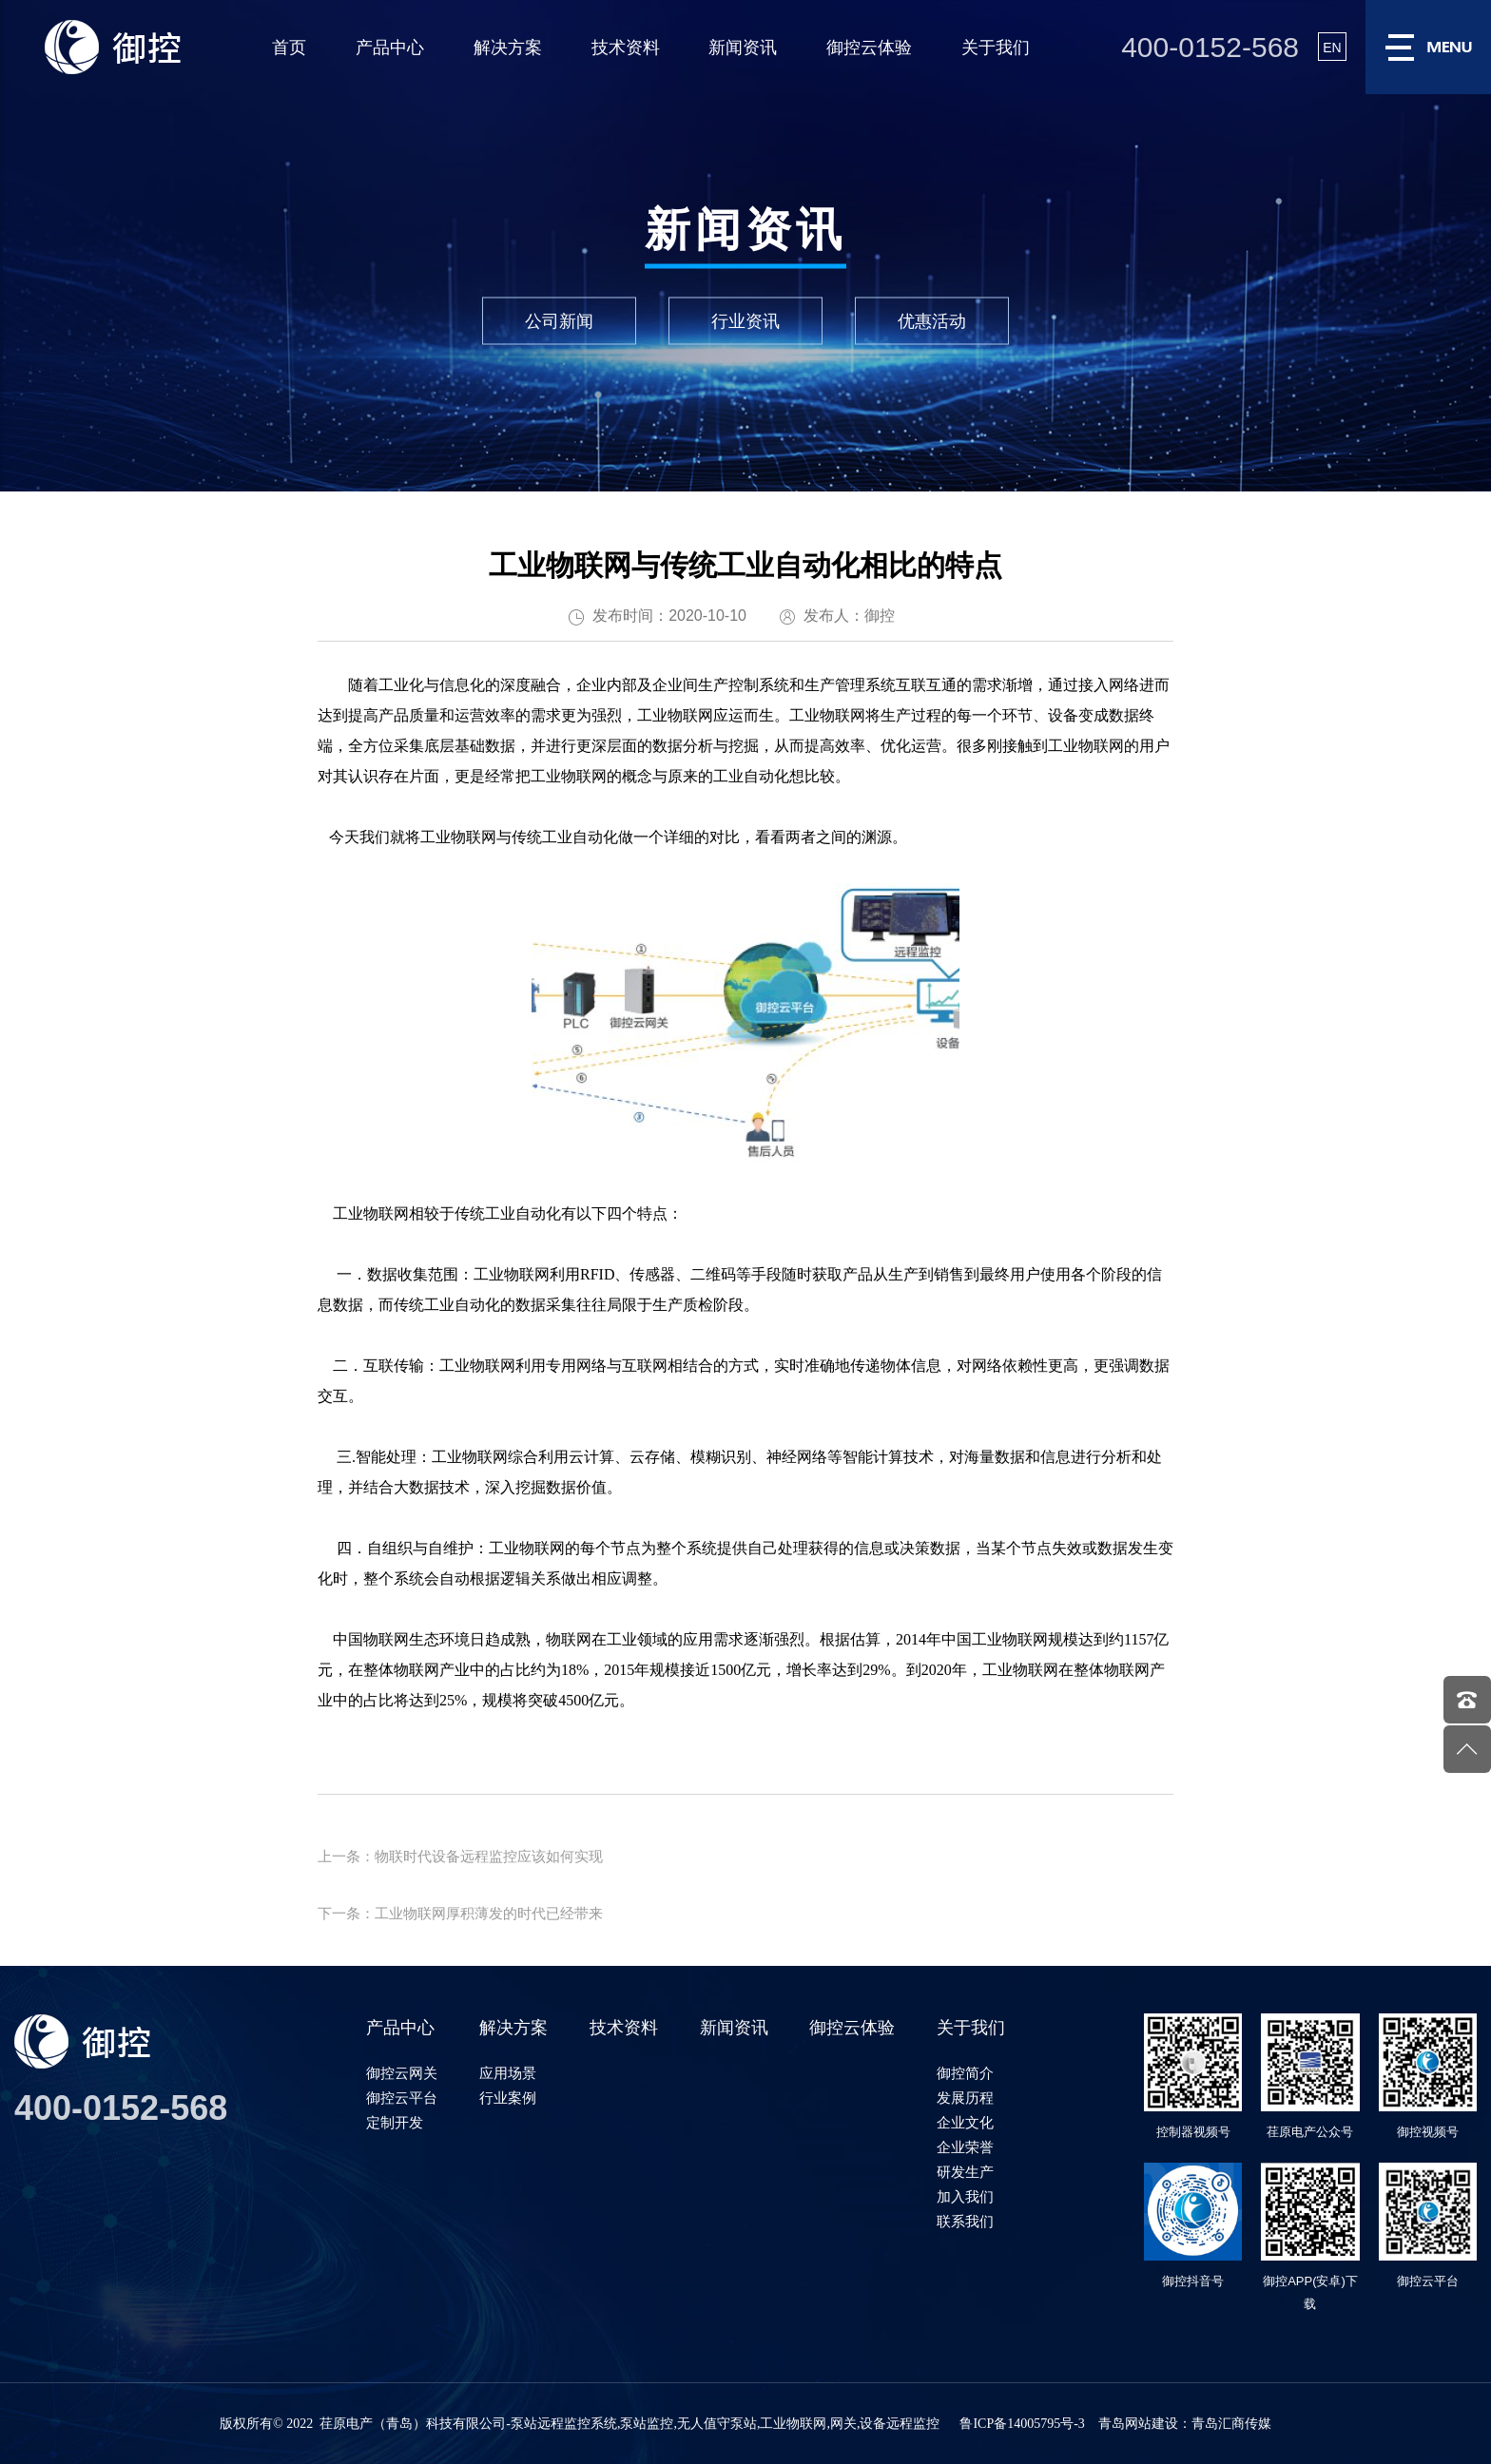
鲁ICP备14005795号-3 (1021, 2423)
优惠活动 (932, 321)
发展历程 (965, 2097)
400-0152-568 (1210, 47)
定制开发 (394, 2122)
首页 (289, 47)
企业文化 (965, 2122)
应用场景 (507, 2073)
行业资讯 (745, 321)
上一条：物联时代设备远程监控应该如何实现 (460, 1856)
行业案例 (507, 2097)
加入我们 (965, 2196)
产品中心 (390, 47)
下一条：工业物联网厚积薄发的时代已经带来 (460, 1913)
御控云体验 (869, 47)
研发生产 (965, 2172)
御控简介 (965, 2073)
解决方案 (508, 47)
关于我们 (995, 47)
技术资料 (625, 47)
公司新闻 (559, 321)
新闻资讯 (742, 47)
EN (1332, 47)
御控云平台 (401, 2097)
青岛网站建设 (1138, 2423)
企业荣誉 (965, 2147)
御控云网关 (401, 2073)
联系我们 (965, 2221)
